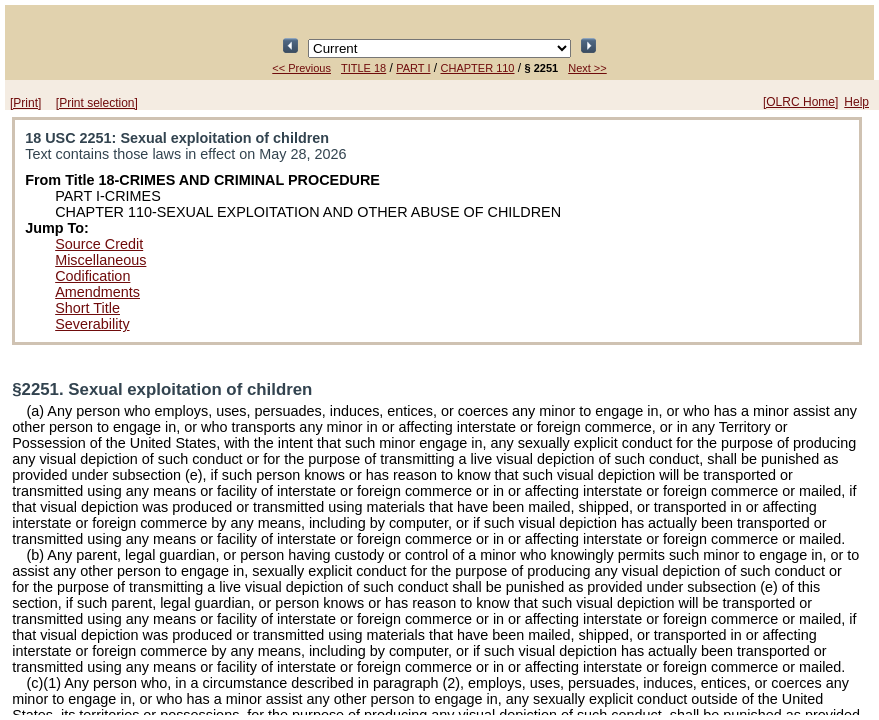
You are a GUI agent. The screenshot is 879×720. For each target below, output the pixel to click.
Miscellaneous (100, 260)
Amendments (97, 292)
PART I (413, 68)
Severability (92, 324)
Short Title (87, 308)
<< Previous (301, 68)
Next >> (587, 68)
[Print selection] (97, 103)
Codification (92, 276)
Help (856, 102)
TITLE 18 (363, 68)
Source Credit (99, 244)
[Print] (25, 103)
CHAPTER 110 (478, 68)
